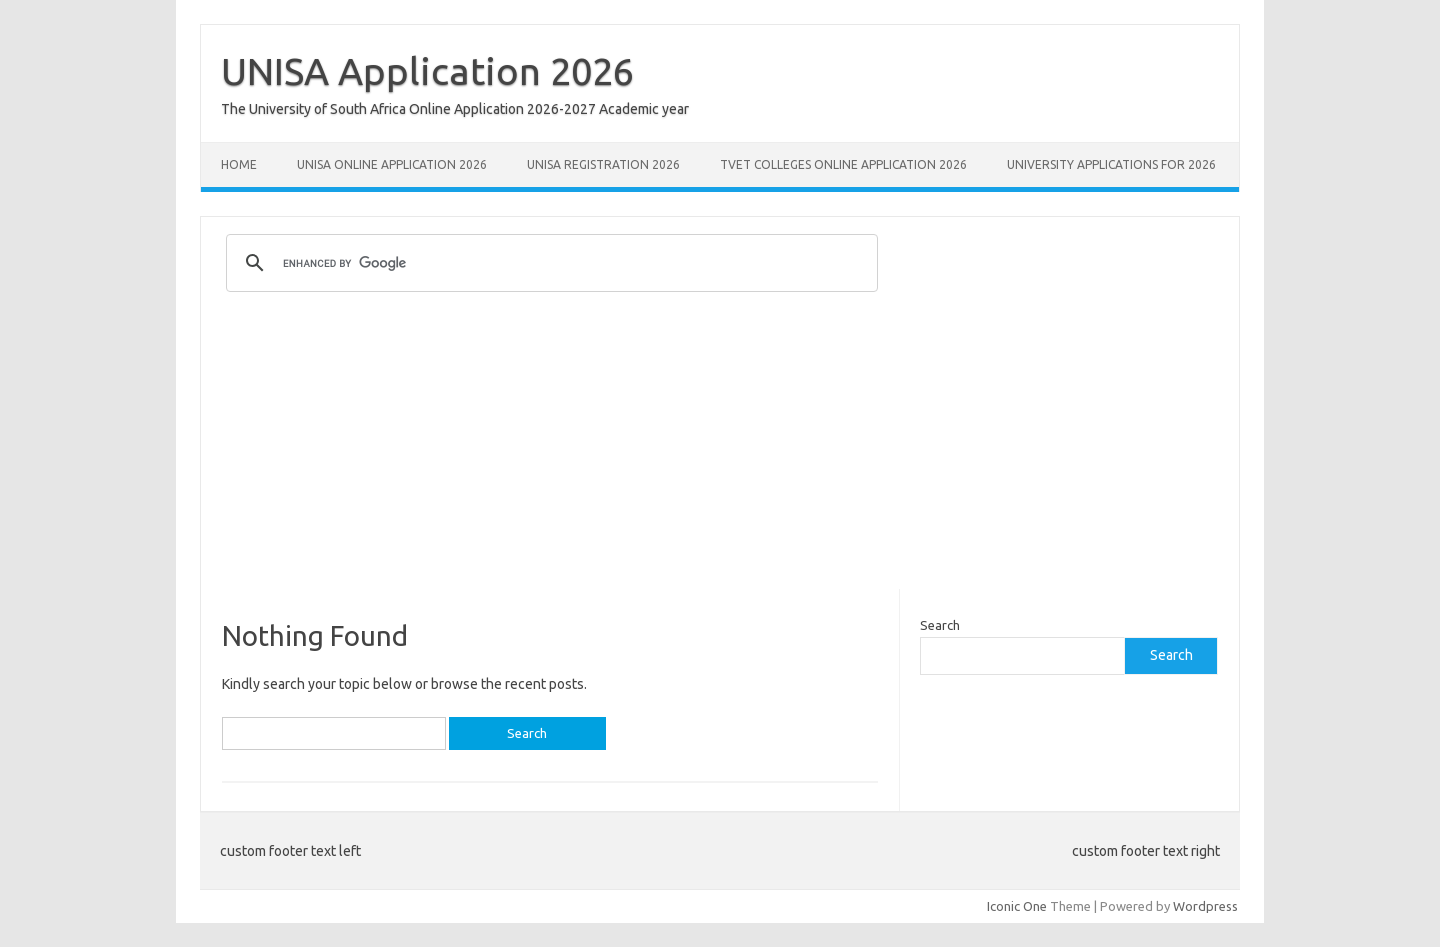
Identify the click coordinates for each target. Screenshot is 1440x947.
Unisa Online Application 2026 (392, 164)
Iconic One (1017, 906)
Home (239, 164)
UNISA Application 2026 (427, 71)
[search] (549, 263)
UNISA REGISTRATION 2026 (603, 164)
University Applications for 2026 (1111, 164)
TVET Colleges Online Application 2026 (843, 164)
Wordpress (1205, 906)
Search (940, 625)
